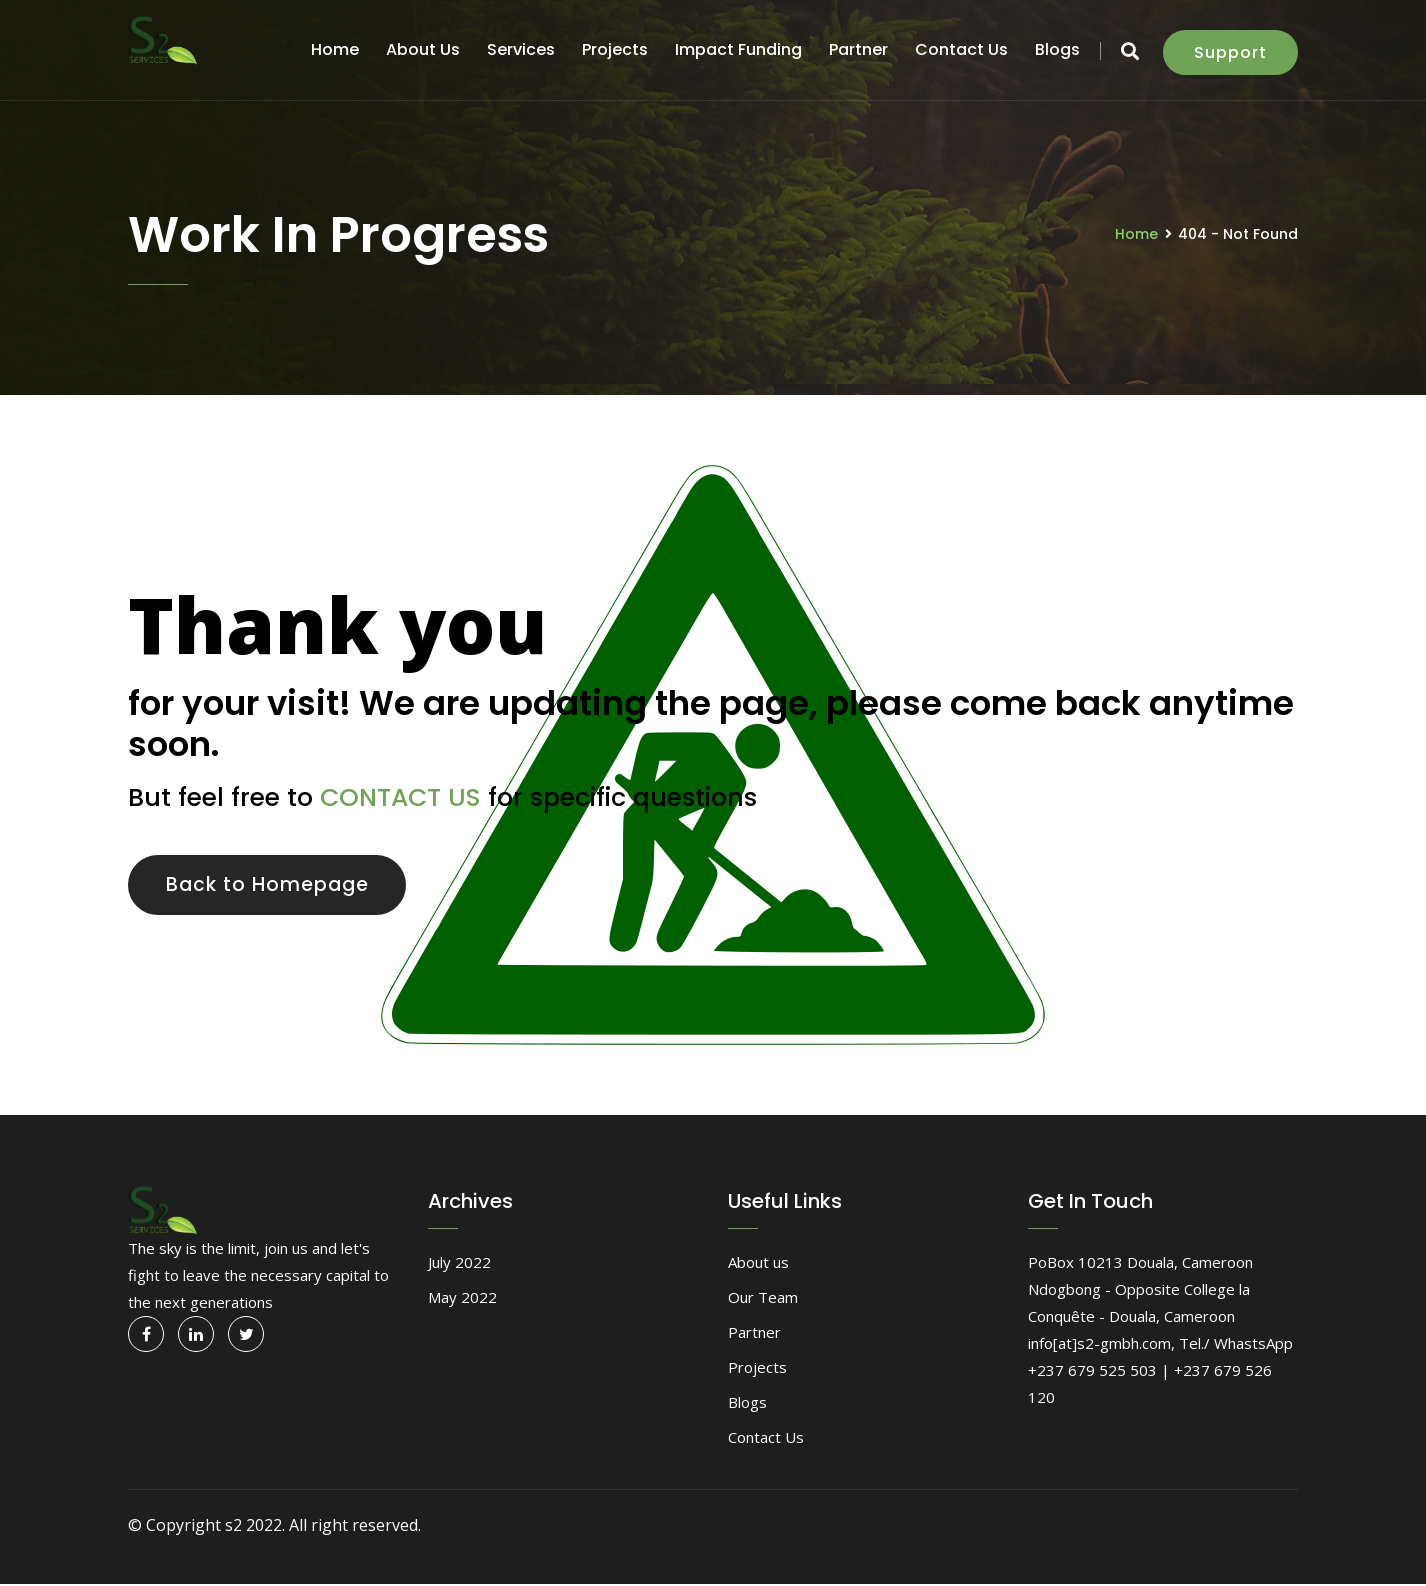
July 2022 (459, 1265)
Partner (858, 49)
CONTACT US (400, 797)
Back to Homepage (274, 886)
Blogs (1057, 49)
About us (423, 49)
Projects (615, 49)
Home (335, 49)
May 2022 (462, 1300)
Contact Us (961, 49)
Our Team (763, 1300)
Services (521, 49)
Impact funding (738, 49)
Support (1230, 52)
